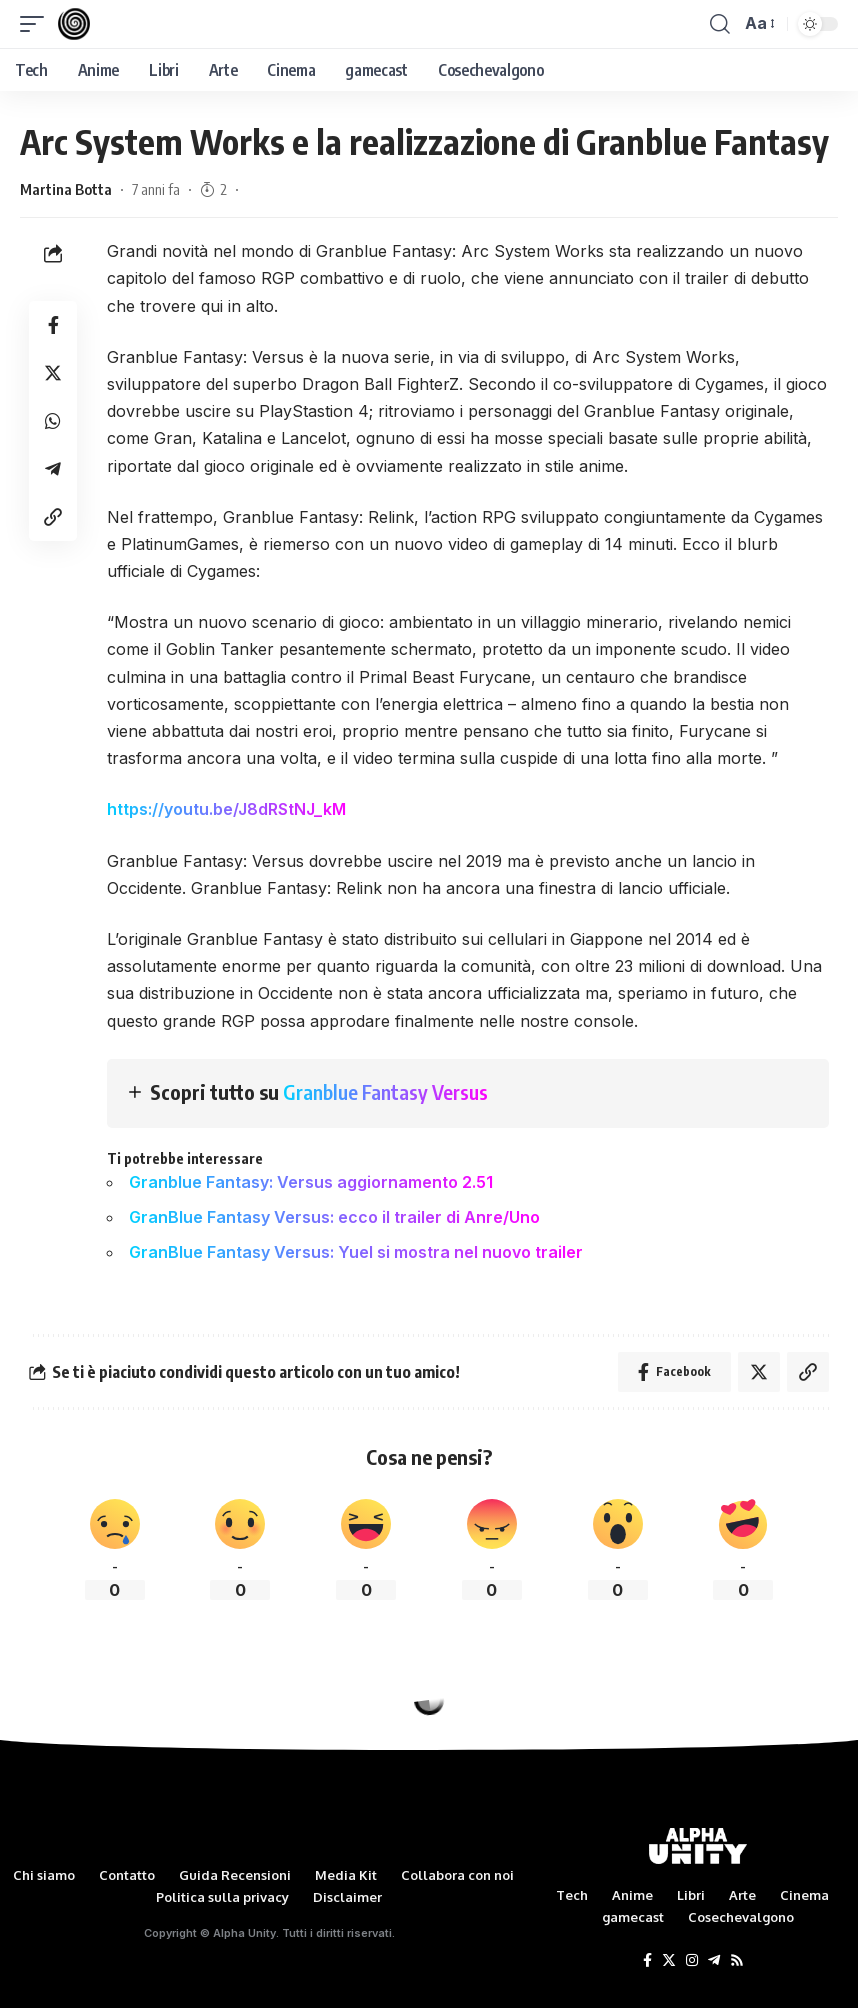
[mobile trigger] (37, 24)
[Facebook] (647, 1961)
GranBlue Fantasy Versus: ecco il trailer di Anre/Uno (334, 1217)
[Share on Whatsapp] (53, 421)
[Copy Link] (53, 517)
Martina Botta (66, 189)
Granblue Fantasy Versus (385, 1091)
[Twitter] (669, 1961)
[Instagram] (692, 1961)
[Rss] (737, 1961)
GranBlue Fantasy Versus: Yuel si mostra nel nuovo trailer (356, 1252)
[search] (720, 24)
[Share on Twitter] (53, 373)
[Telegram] (714, 1961)
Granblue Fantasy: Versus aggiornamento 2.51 (311, 1182)
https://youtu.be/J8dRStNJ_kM (226, 809)
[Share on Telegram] (53, 469)
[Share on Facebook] (53, 325)
